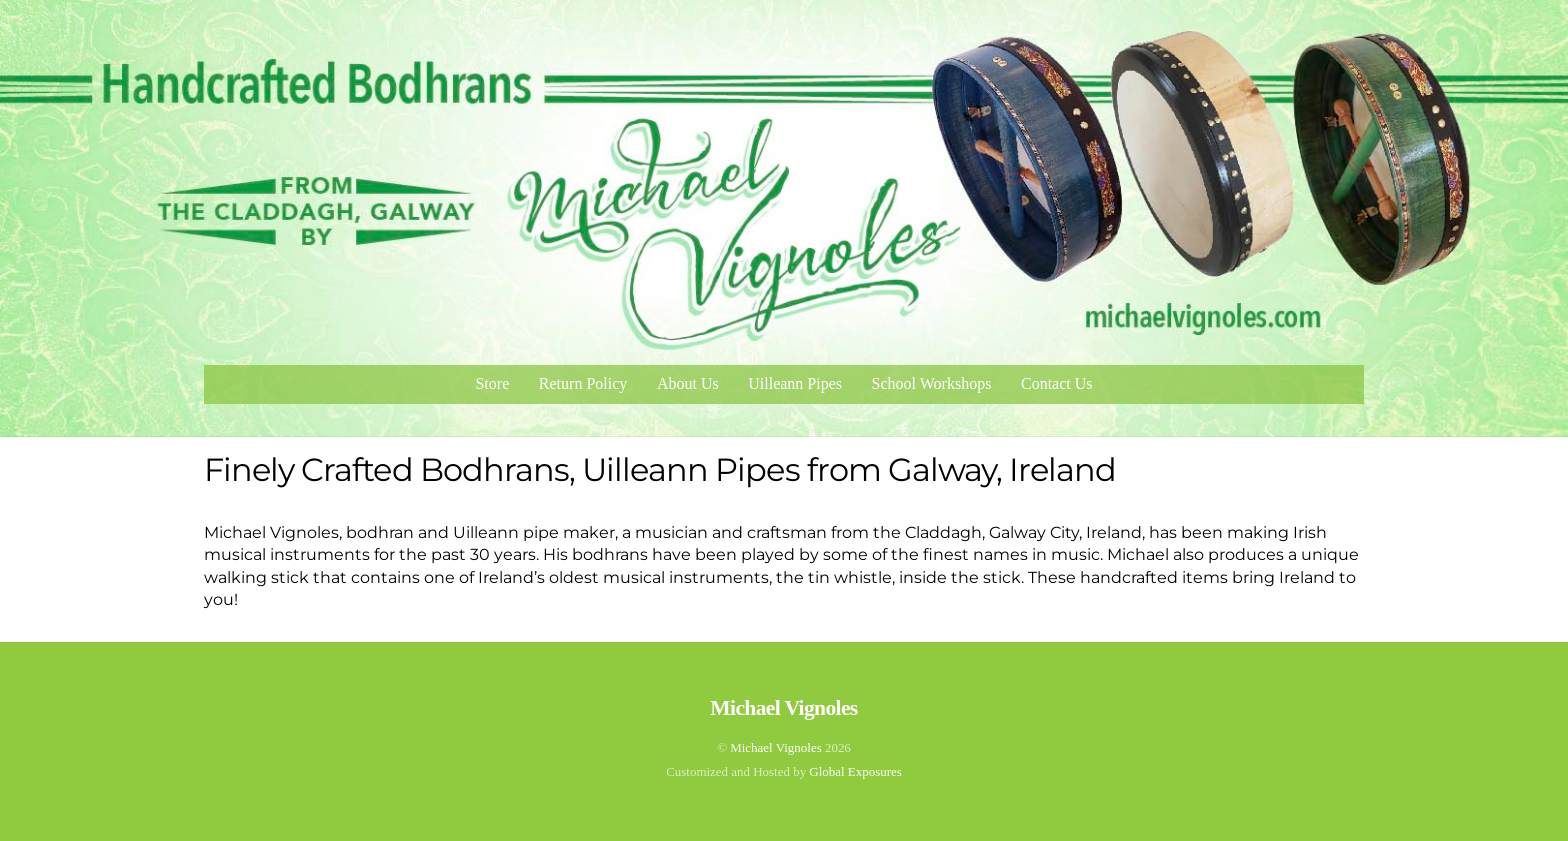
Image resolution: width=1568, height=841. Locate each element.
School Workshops (932, 383)
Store (492, 383)
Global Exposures (855, 771)
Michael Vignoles (775, 747)
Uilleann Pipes (795, 383)
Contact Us (1057, 383)
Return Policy (583, 383)
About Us (688, 383)
